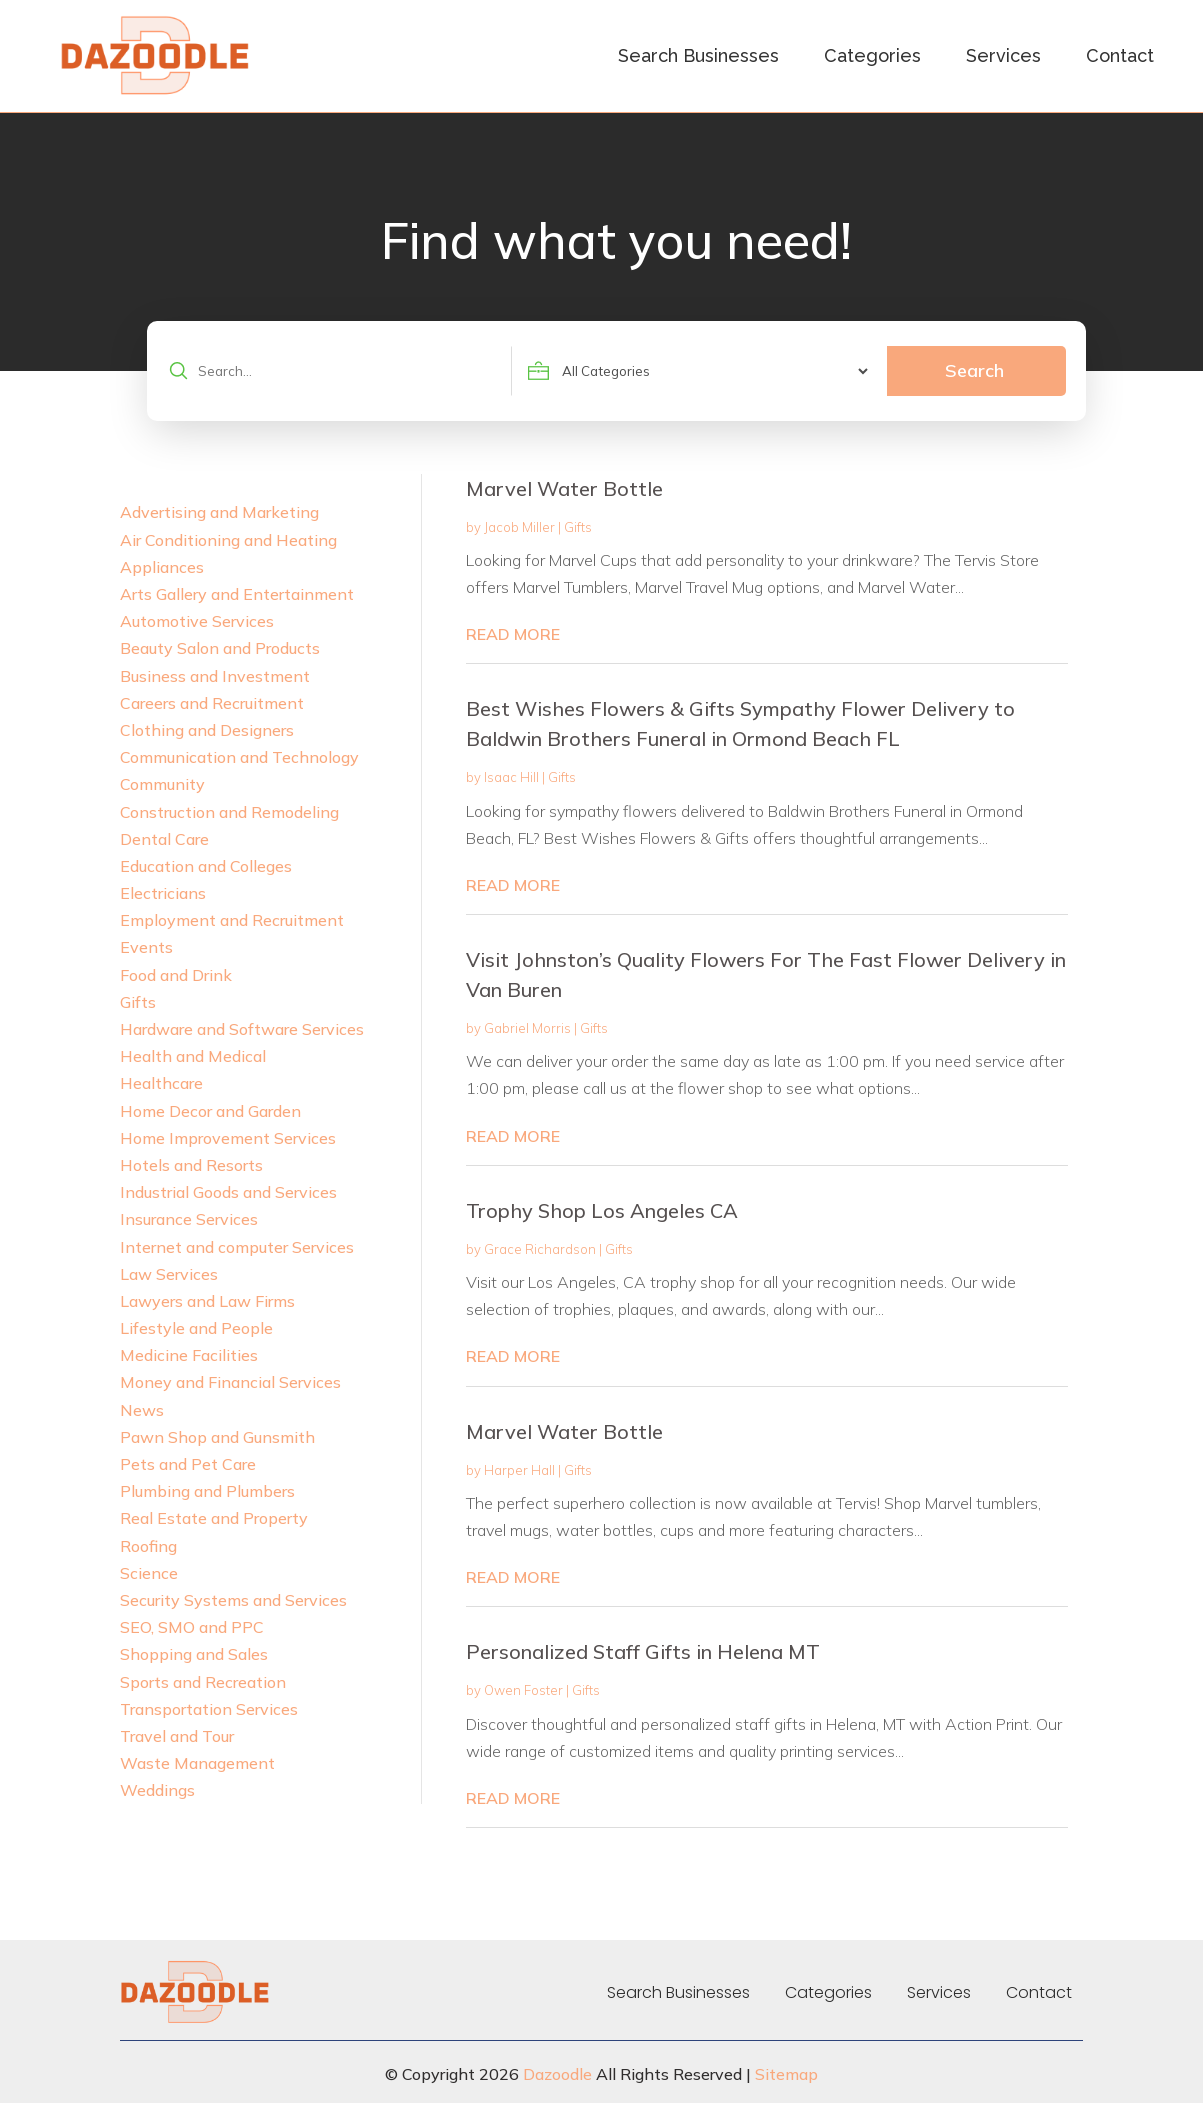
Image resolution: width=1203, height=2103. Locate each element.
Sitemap (786, 2074)
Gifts (578, 527)
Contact (1120, 55)
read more (513, 634)
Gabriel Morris (527, 1028)
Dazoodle (557, 2074)
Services (1003, 55)
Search (974, 370)
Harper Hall (519, 1470)
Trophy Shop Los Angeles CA (602, 1210)
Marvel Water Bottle (564, 488)
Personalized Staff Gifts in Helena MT (643, 1651)
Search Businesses (698, 55)
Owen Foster (523, 1690)
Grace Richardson (540, 1249)
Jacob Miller (519, 527)
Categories (872, 55)
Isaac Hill (511, 777)
